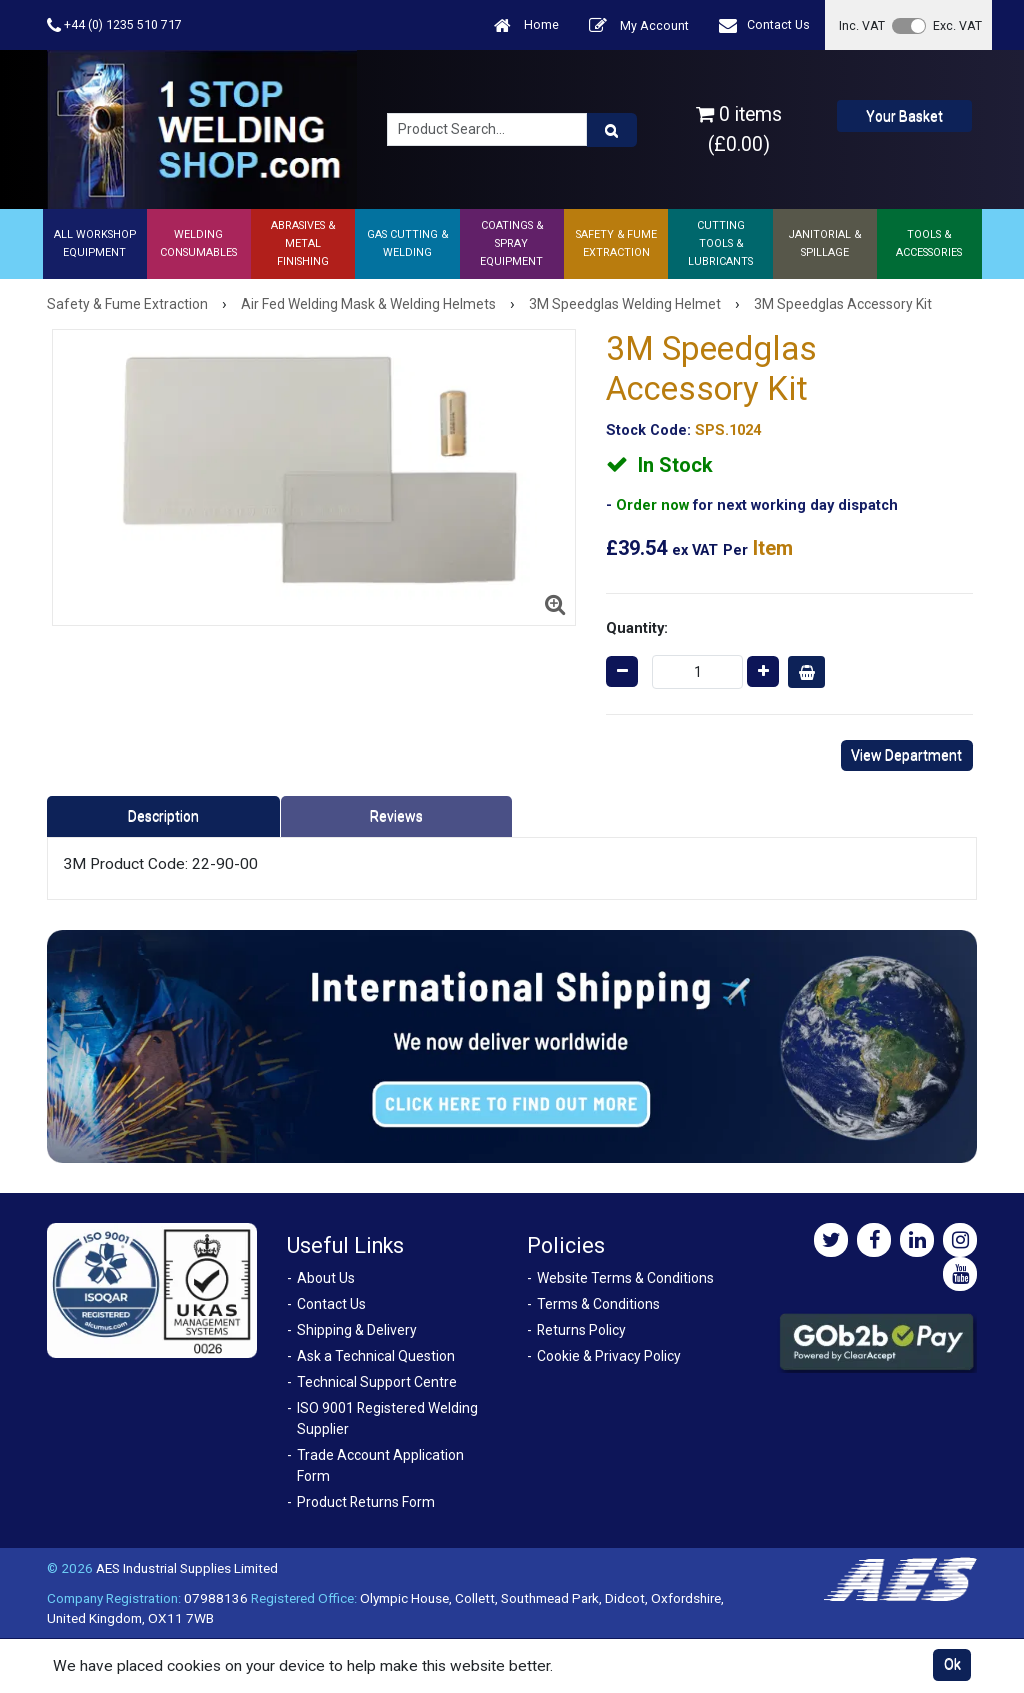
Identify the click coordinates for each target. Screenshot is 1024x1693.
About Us (326, 1278)
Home (526, 25)
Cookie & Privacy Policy (609, 1356)
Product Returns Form (366, 1502)
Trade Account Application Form (380, 1465)
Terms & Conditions (598, 1304)
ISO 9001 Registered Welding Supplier (387, 1418)
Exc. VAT (957, 25)
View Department (906, 755)
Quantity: (637, 628)
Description (163, 816)
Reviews (396, 816)
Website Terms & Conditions (625, 1278)
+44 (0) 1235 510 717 (114, 25)
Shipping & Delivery (357, 1330)
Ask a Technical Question (376, 1356)
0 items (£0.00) (739, 129)
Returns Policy (581, 1330)
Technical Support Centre (377, 1382)
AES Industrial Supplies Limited (187, 1568)
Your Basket (904, 116)
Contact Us (764, 25)
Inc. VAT (862, 25)
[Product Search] (612, 130)
